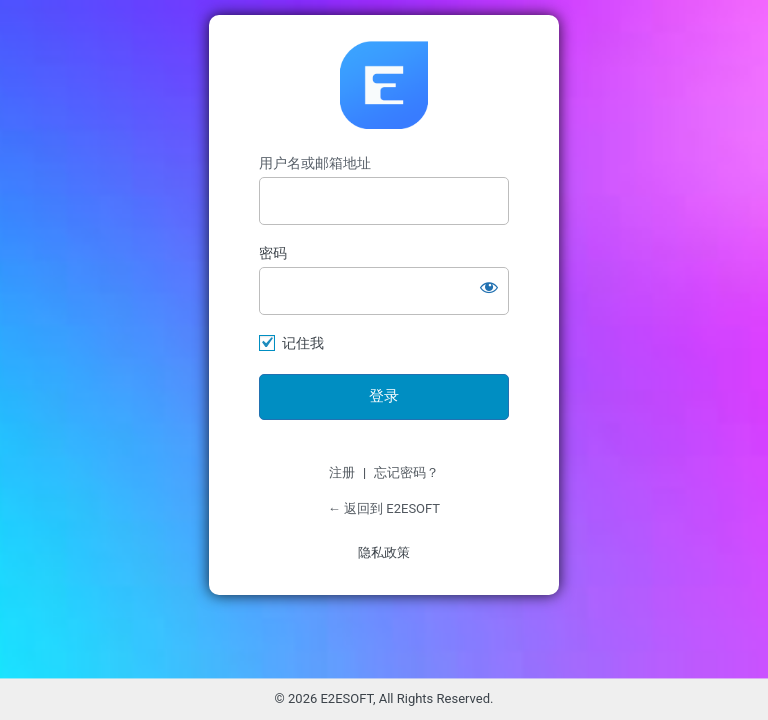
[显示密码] (489, 287)
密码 (273, 253)
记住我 (303, 343)
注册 (342, 472)
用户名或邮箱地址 (315, 163)
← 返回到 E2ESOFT (384, 508)
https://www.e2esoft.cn (384, 85)
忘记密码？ (406, 472)
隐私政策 (384, 552)
